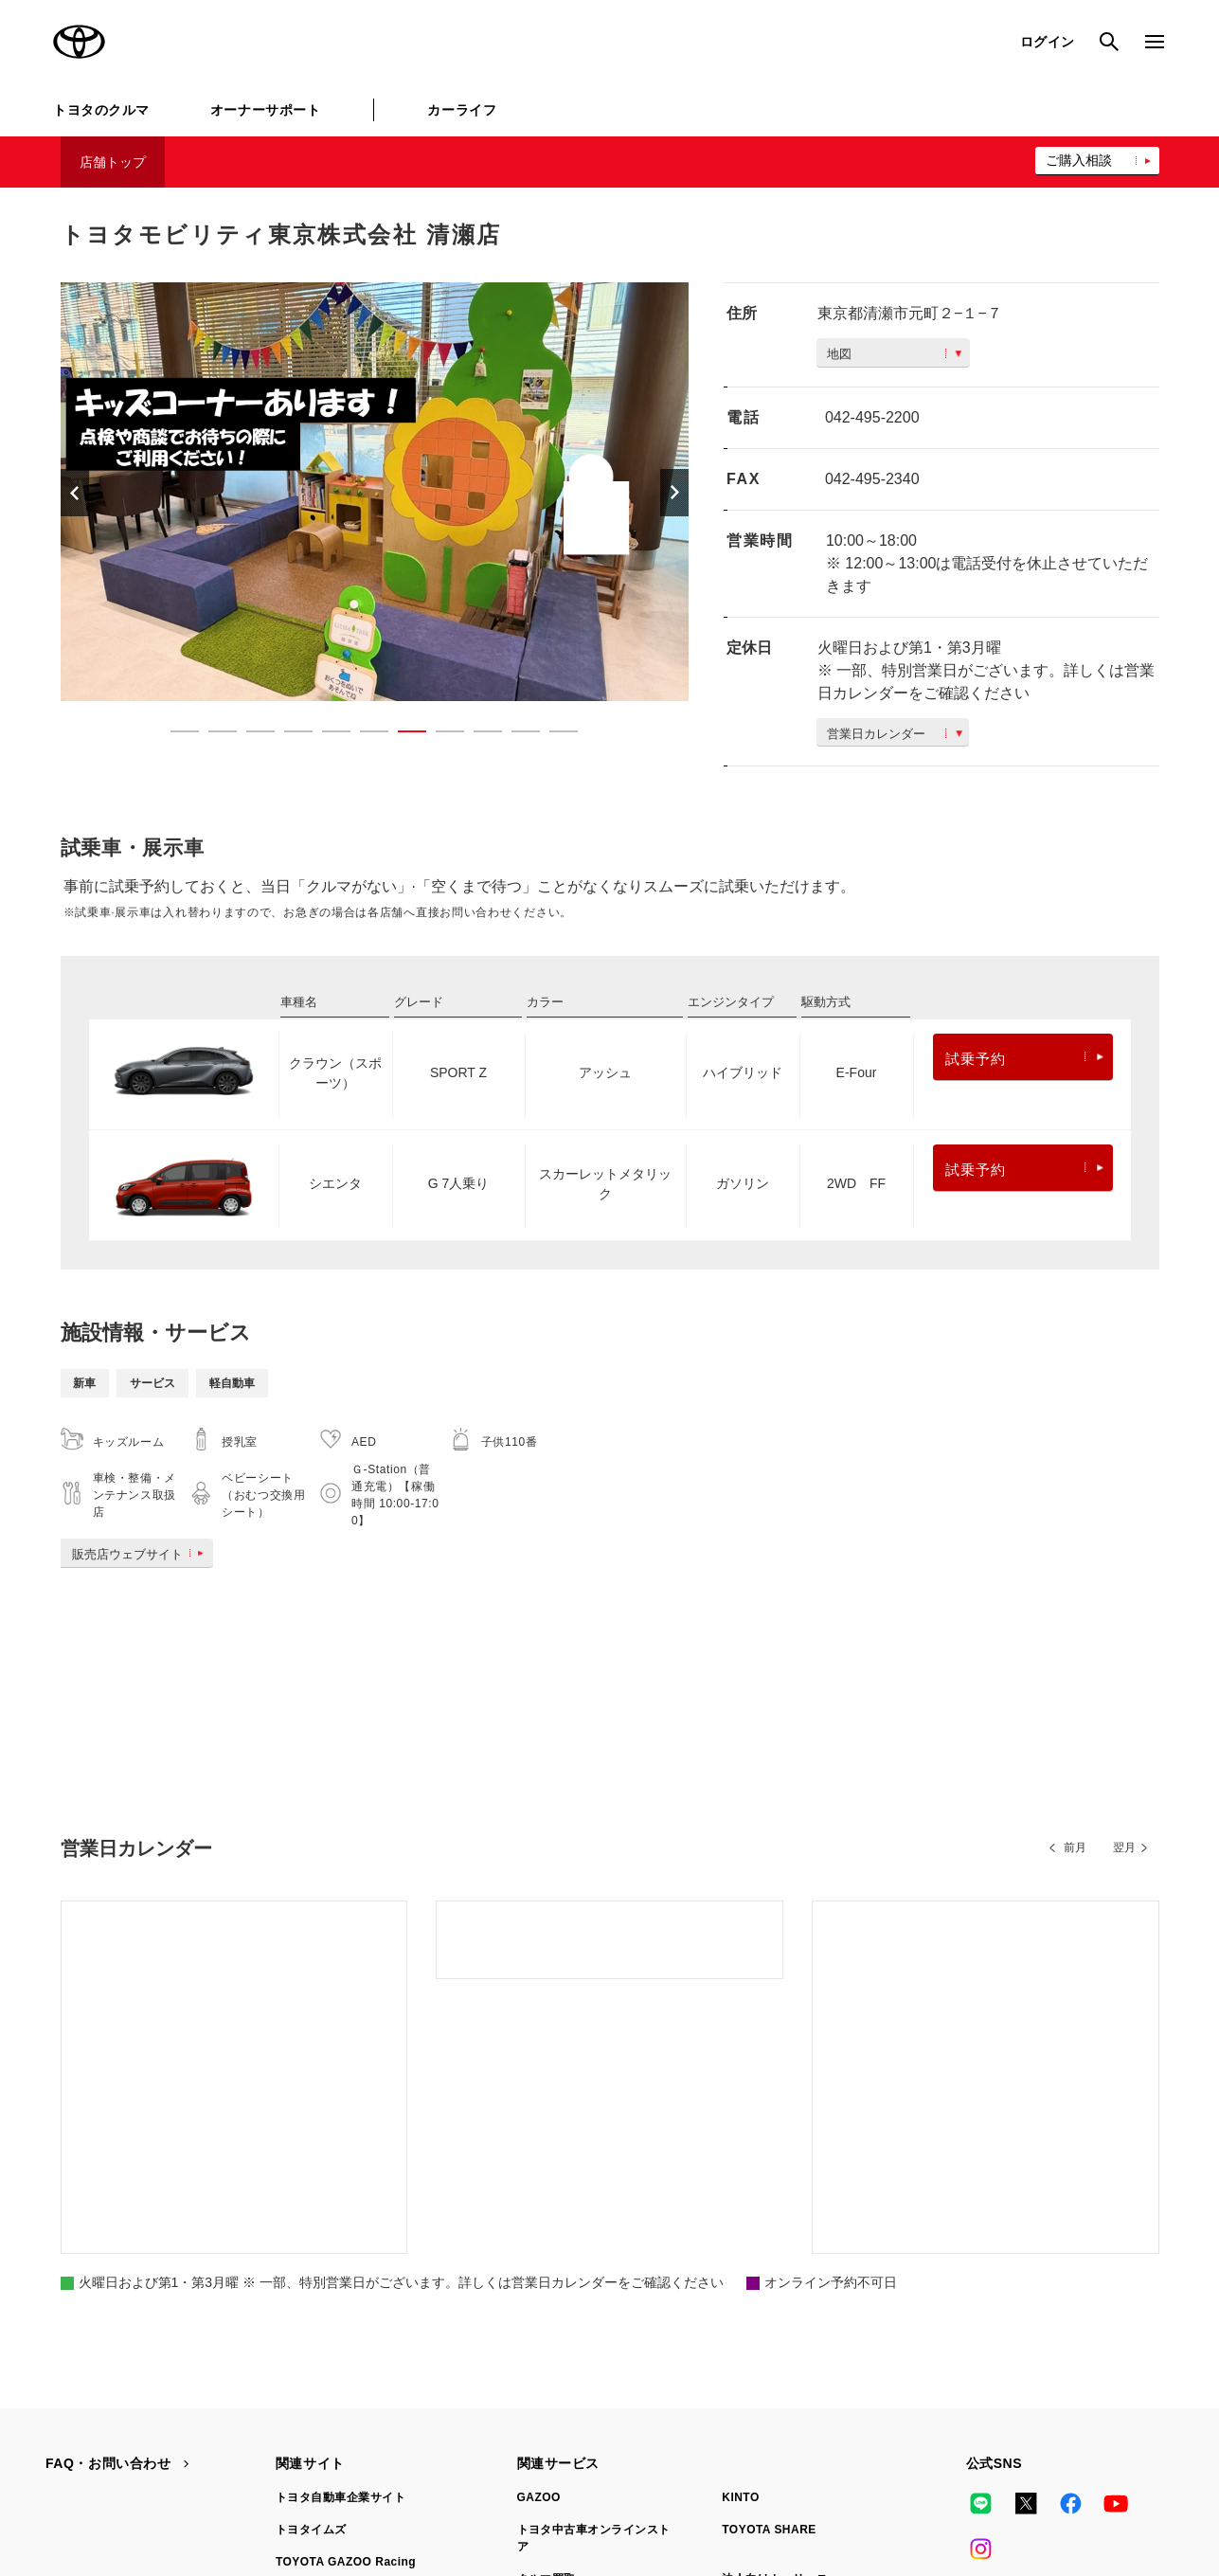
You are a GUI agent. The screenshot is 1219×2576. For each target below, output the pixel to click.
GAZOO (539, 2222)
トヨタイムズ (311, 2254)
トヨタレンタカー (564, 2336)
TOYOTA (79, 42)
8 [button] (440, 735)
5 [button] (327, 735)
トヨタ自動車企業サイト (340, 2222)
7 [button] (402, 735)
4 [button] (289, 735)
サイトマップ (81, 2482)
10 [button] (516, 735)
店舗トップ (113, 162)
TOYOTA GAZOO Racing (346, 2287)
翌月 (1124, 1847)
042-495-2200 (872, 417)
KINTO (741, 2222)
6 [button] (364, 735)
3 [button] (251, 735)
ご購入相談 (1079, 160)
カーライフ (461, 109)
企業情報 (860, 2482)
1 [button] (175, 735)
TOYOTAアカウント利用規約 (533, 2482)
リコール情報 (949, 2482)
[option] (375, 491)
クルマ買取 (546, 2304)
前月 (1075, 1847)
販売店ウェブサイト (141, 1554)
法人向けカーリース (775, 2304)
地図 (894, 354)
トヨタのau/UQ (763, 2336)
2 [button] (213, 735)
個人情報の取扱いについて (354, 2482)
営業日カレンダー (894, 734)
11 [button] (554, 735)
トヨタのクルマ (101, 109)
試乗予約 (1024, 1059)
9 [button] (478, 735)
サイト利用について (200, 2482)
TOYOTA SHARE (769, 2254)
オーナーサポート (265, 109)
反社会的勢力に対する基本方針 (723, 2482)
